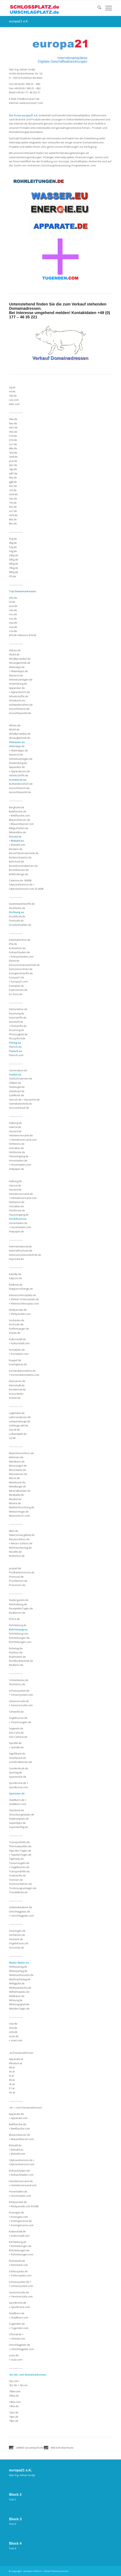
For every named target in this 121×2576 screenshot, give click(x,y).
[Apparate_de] (60, 225)
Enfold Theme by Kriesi (56, 2571)
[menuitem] (97, 8)
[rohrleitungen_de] (38, 182)
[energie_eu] (60, 208)
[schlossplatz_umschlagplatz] (50, 8)
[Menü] (106, 8)
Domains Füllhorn (32, 2571)
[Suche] (97, 8)
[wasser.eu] (60, 195)
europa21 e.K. (19, 21)
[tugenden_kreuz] (60, 259)
